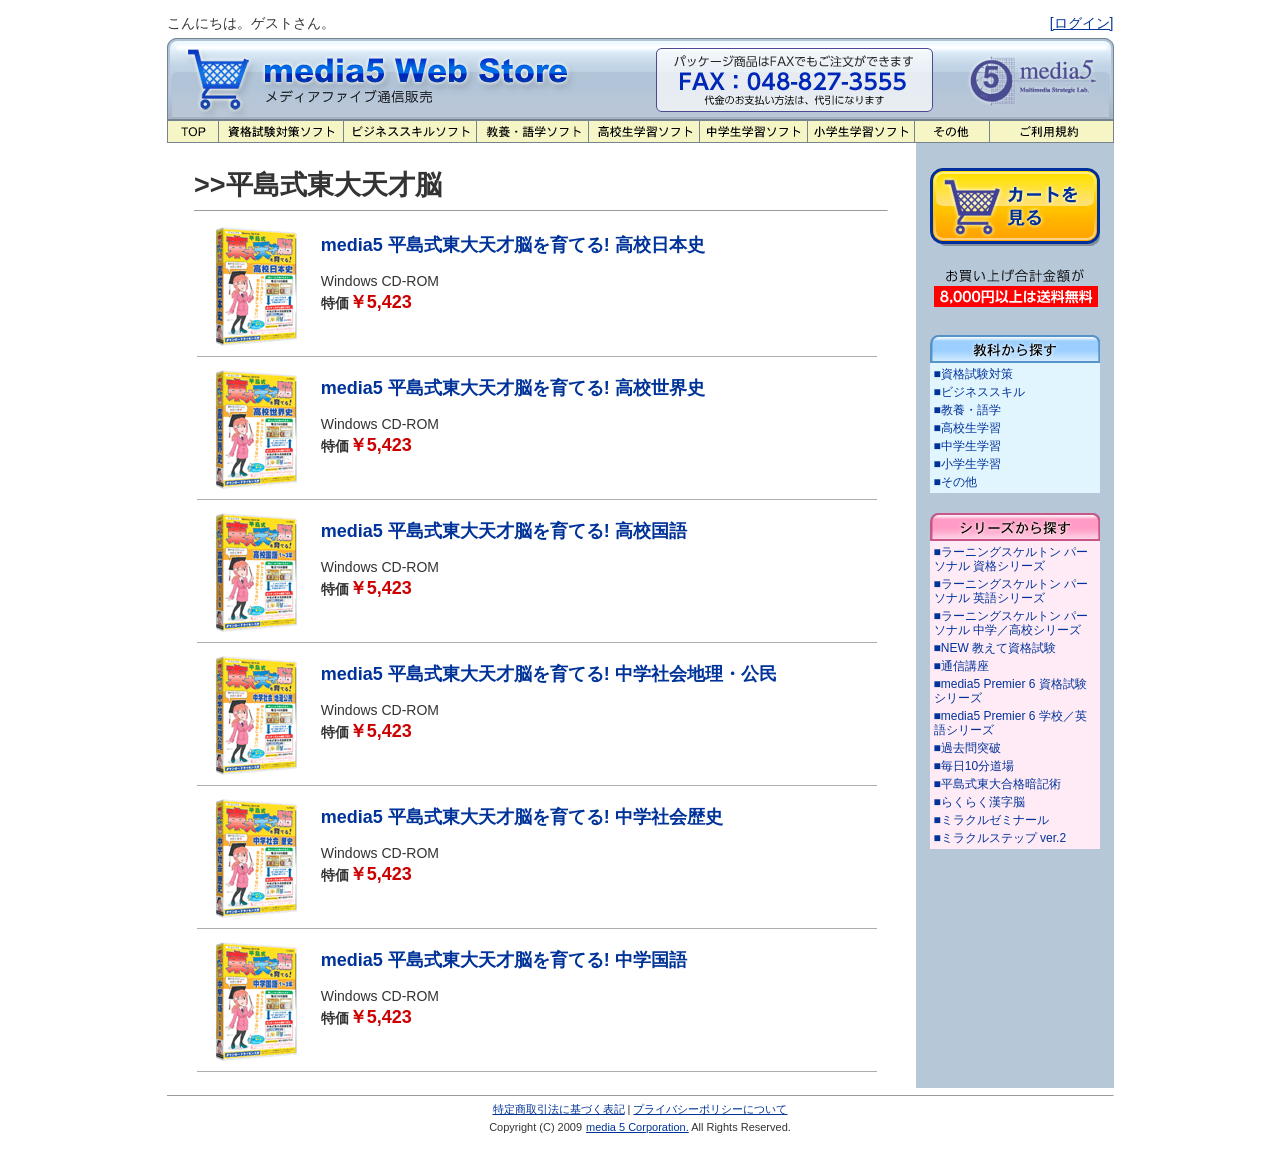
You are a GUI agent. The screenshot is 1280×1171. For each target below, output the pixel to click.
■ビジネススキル (979, 392)
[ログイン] (1082, 23)
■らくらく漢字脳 (979, 802)
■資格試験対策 (973, 374)
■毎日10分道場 (974, 766)
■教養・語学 (967, 410)
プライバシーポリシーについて (710, 1109)
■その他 (955, 482)
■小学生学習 (967, 464)
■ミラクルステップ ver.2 (1000, 838)
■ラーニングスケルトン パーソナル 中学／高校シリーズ (1011, 623)
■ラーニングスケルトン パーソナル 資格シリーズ (1011, 559)
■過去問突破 (967, 748)
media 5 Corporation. (637, 1127)
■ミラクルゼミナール (991, 820)
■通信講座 (961, 666)
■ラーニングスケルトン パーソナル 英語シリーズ (1011, 591)
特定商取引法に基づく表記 (559, 1109)
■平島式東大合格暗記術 (997, 784)
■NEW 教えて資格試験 (995, 648)
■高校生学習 (967, 428)
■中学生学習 (967, 446)
